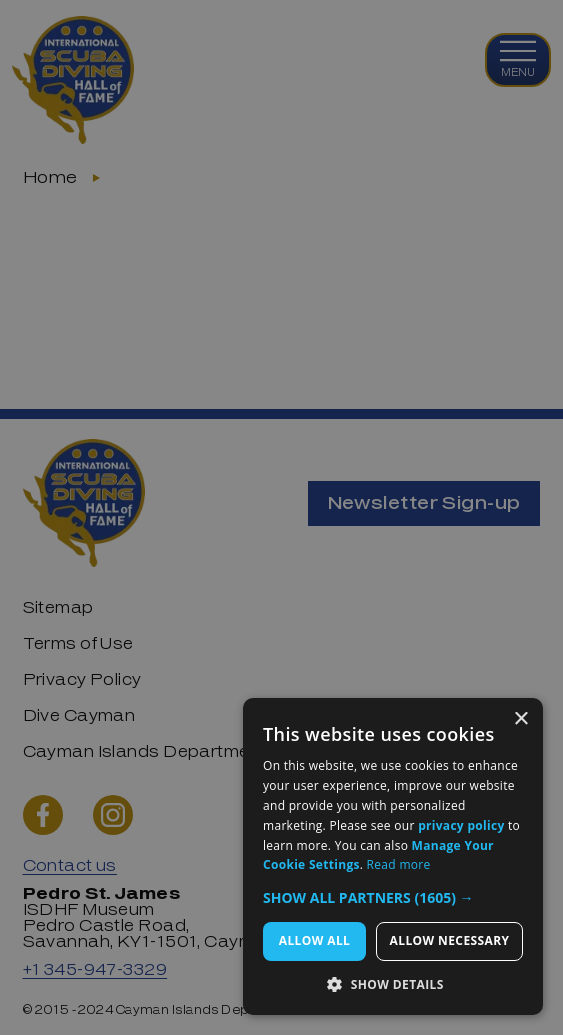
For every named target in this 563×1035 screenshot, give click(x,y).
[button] (393, 897)
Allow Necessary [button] (450, 940)
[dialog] (281, 517)
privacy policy (461, 825)
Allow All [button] (315, 940)
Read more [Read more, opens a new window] (399, 864)
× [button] (520, 719)
